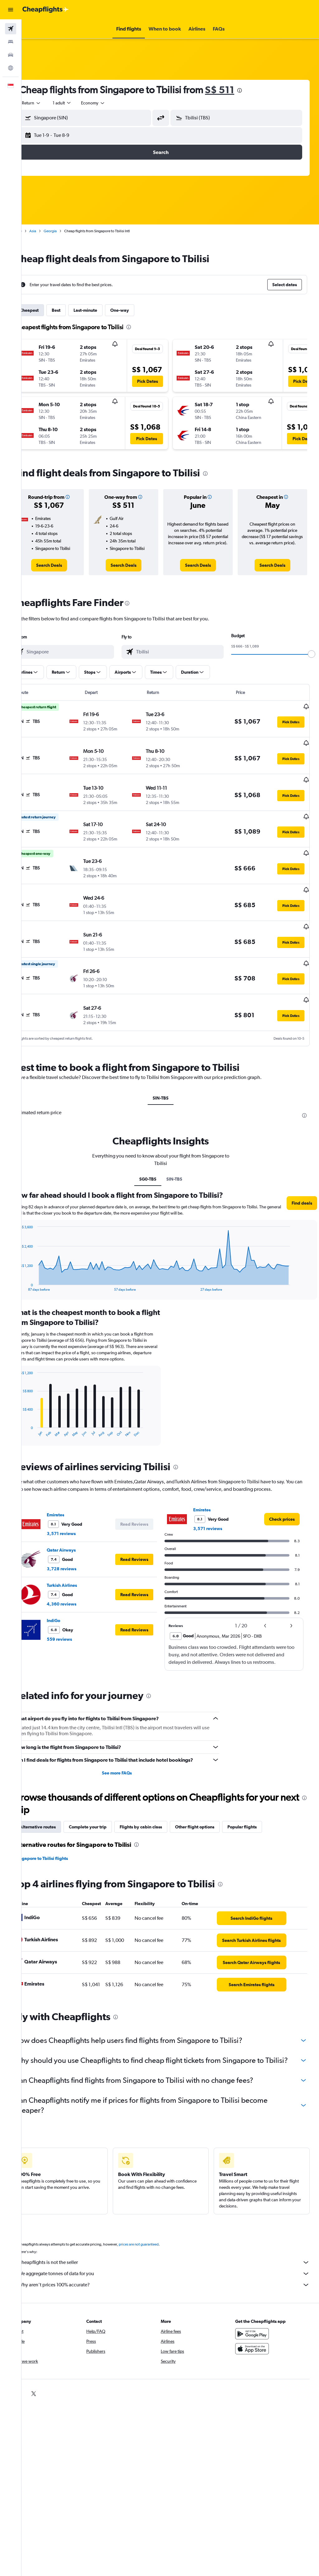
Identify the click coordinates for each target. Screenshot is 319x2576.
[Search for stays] (10, 42)
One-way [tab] (138, 310)
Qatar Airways (80, 1536)
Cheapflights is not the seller (173, 2266)
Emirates (74, 1501)
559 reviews (78, 1625)
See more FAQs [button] (129, 1759)
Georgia (69, 231)
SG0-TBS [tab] (157, 1151)
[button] (10, 10)
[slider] (311, 654)
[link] (65, 565)
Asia (51, 231)
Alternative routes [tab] (57, 1813)
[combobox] (112, 103)
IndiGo (72, 1607)
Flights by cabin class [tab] (160, 1813)
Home (36, 231)
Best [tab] (75, 310)
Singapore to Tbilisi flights (61, 1845)
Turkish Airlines (81, 1571)
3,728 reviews (80, 1555)
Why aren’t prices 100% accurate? (173, 2289)
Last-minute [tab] (104, 310)
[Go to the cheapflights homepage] (45, 10)
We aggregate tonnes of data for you (173, 2278)
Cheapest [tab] (48, 310)
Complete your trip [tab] (107, 1813)
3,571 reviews (80, 1520)
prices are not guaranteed (158, 2248)
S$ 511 (238, 89)
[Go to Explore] (10, 68)
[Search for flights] (10, 28)
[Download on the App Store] (257, 2353)
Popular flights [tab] (261, 1813)
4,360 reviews (80, 1590)
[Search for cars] (10, 55)
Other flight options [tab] (213, 1813)
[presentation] (258, 90)
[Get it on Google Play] (257, 2338)
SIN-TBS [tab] (170, 1071)
